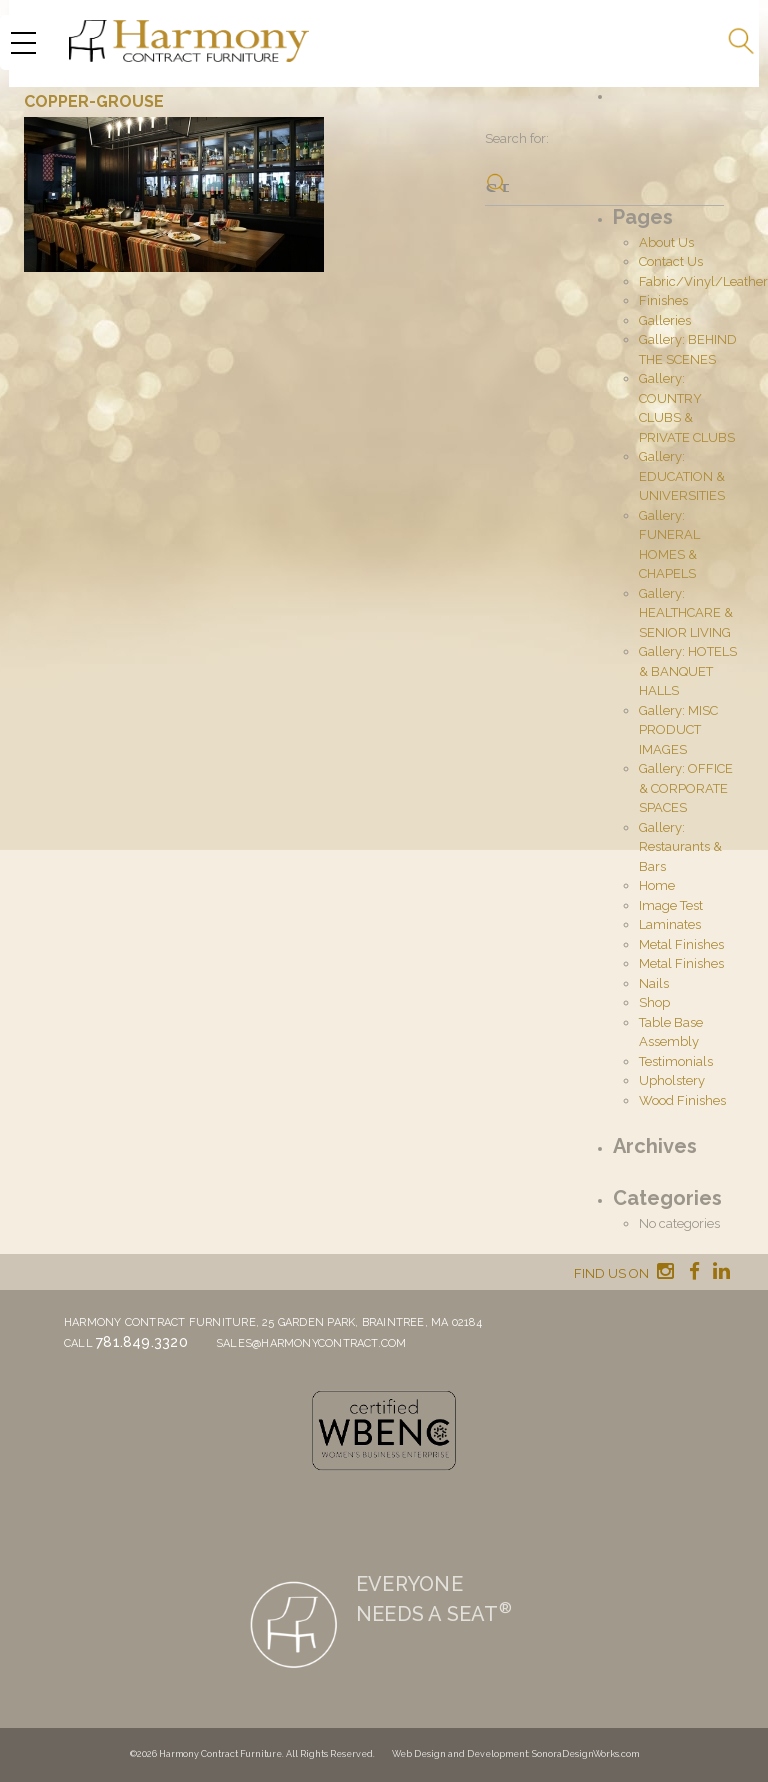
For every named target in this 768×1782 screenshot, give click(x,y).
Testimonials (676, 1061)
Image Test (671, 905)
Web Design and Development (460, 1754)
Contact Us (671, 261)
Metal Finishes (681, 944)
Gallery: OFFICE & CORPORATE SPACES (686, 788)
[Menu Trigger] (23, 42)
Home (657, 885)
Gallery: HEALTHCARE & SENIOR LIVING (686, 613)
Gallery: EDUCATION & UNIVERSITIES (682, 476)
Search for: (517, 138)
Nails (654, 983)
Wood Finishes (682, 1100)
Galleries (665, 320)
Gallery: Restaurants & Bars (680, 847)
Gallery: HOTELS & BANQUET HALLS (688, 671)
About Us (666, 242)
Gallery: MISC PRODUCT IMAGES (678, 730)
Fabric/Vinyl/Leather (703, 281)
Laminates (670, 924)
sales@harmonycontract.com (311, 1343)
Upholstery (672, 1080)
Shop (654, 1002)
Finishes (663, 300)
